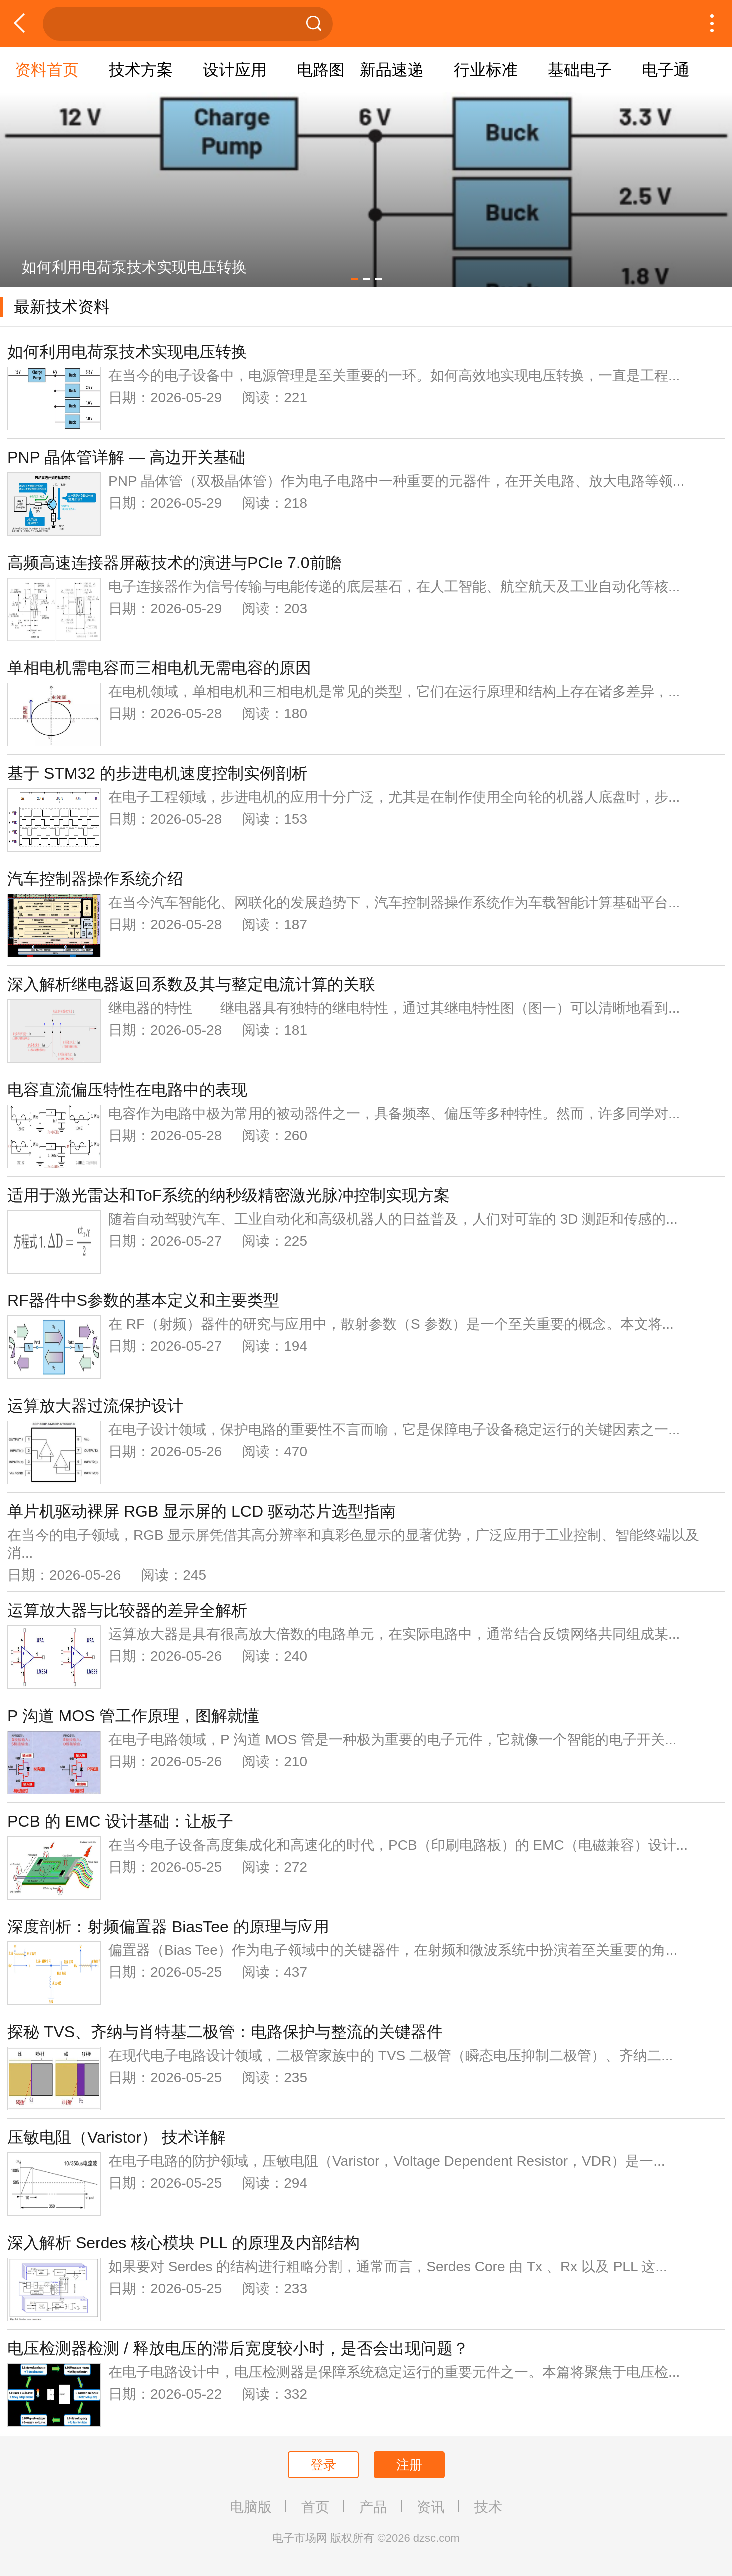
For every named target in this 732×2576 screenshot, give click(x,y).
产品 (373, 2507)
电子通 (666, 70)
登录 (323, 2464)
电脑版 (251, 2507)
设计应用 (235, 70)
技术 (488, 2507)
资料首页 (47, 70)
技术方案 (141, 70)
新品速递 (392, 70)
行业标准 (486, 70)
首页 (315, 2507)
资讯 (431, 2507)
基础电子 (580, 70)
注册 (409, 2464)
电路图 (321, 70)
